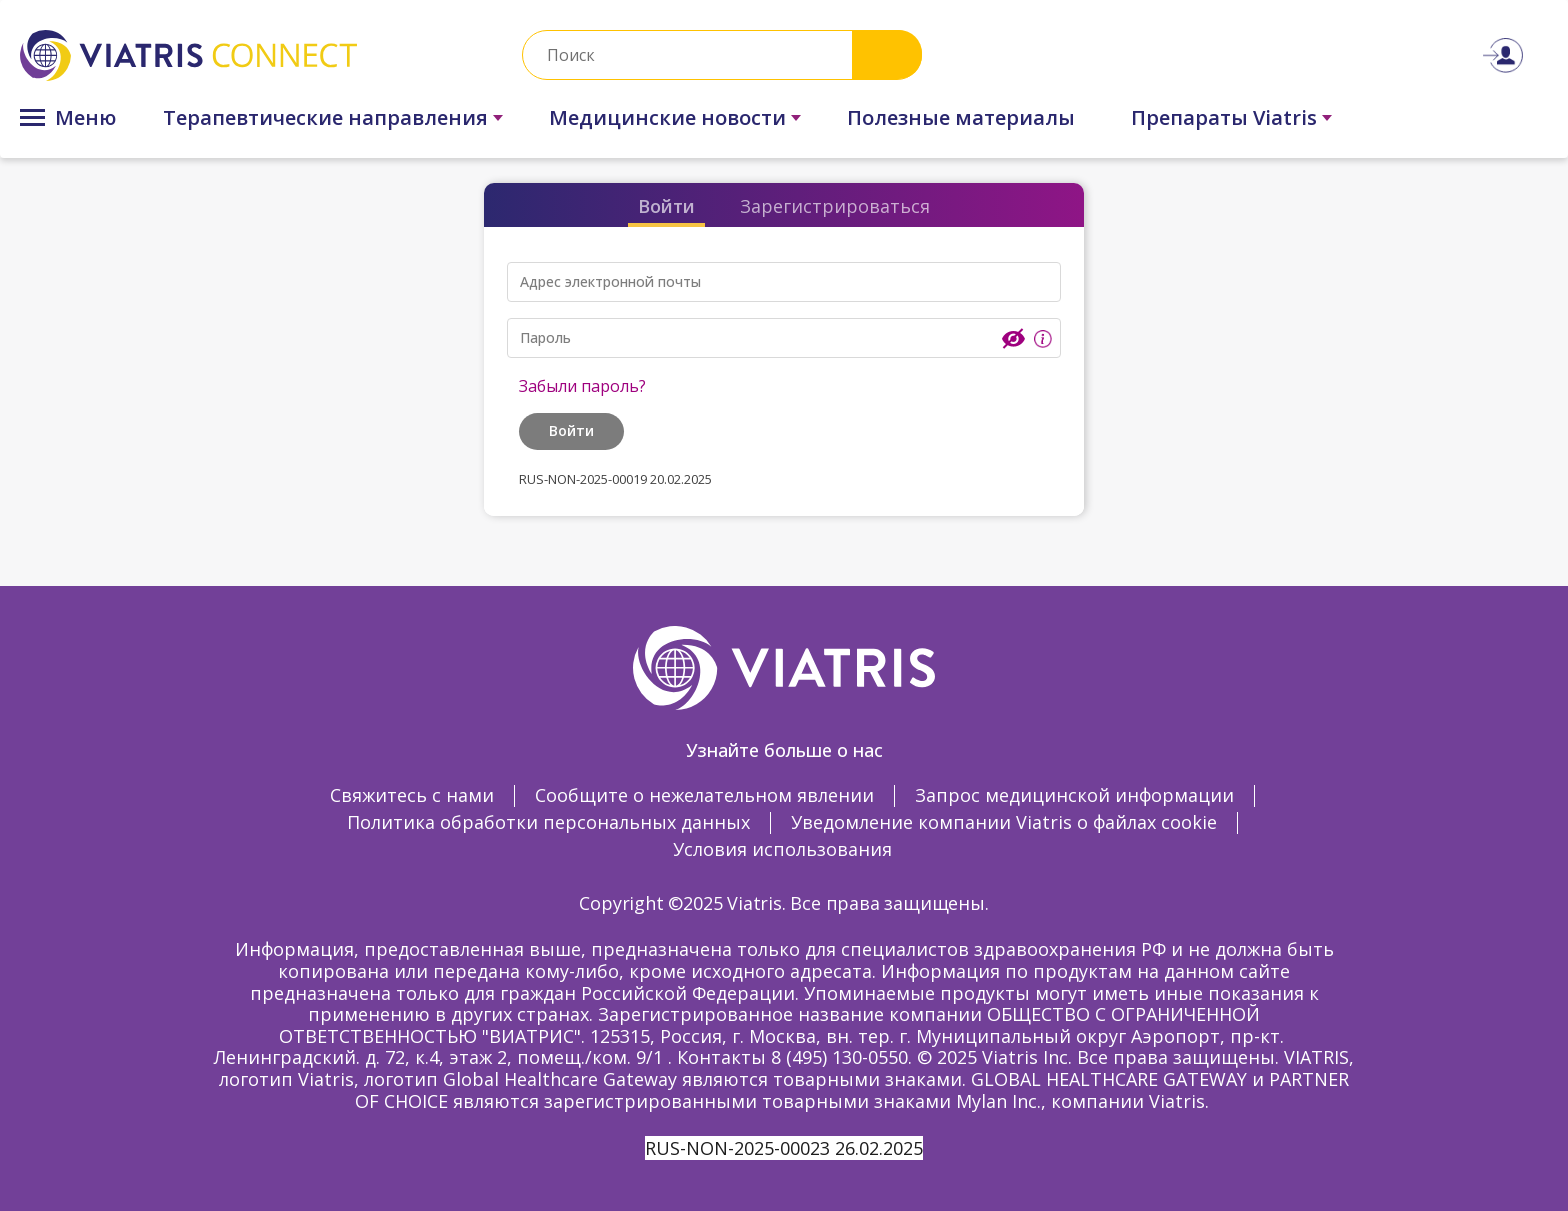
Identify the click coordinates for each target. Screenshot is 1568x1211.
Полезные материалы (961, 117)
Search (887, 54)
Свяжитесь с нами (412, 795)
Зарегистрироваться (835, 206)
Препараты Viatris (1224, 117)
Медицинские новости (667, 117)
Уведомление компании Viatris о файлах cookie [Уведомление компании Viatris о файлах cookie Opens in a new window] (1004, 822)
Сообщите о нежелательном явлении (704, 795)
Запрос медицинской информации (1074, 795)
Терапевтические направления (325, 117)
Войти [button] (571, 430)
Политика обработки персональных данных (548, 822)
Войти (666, 206)
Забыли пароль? (582, 386)
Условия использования (782, 849)
